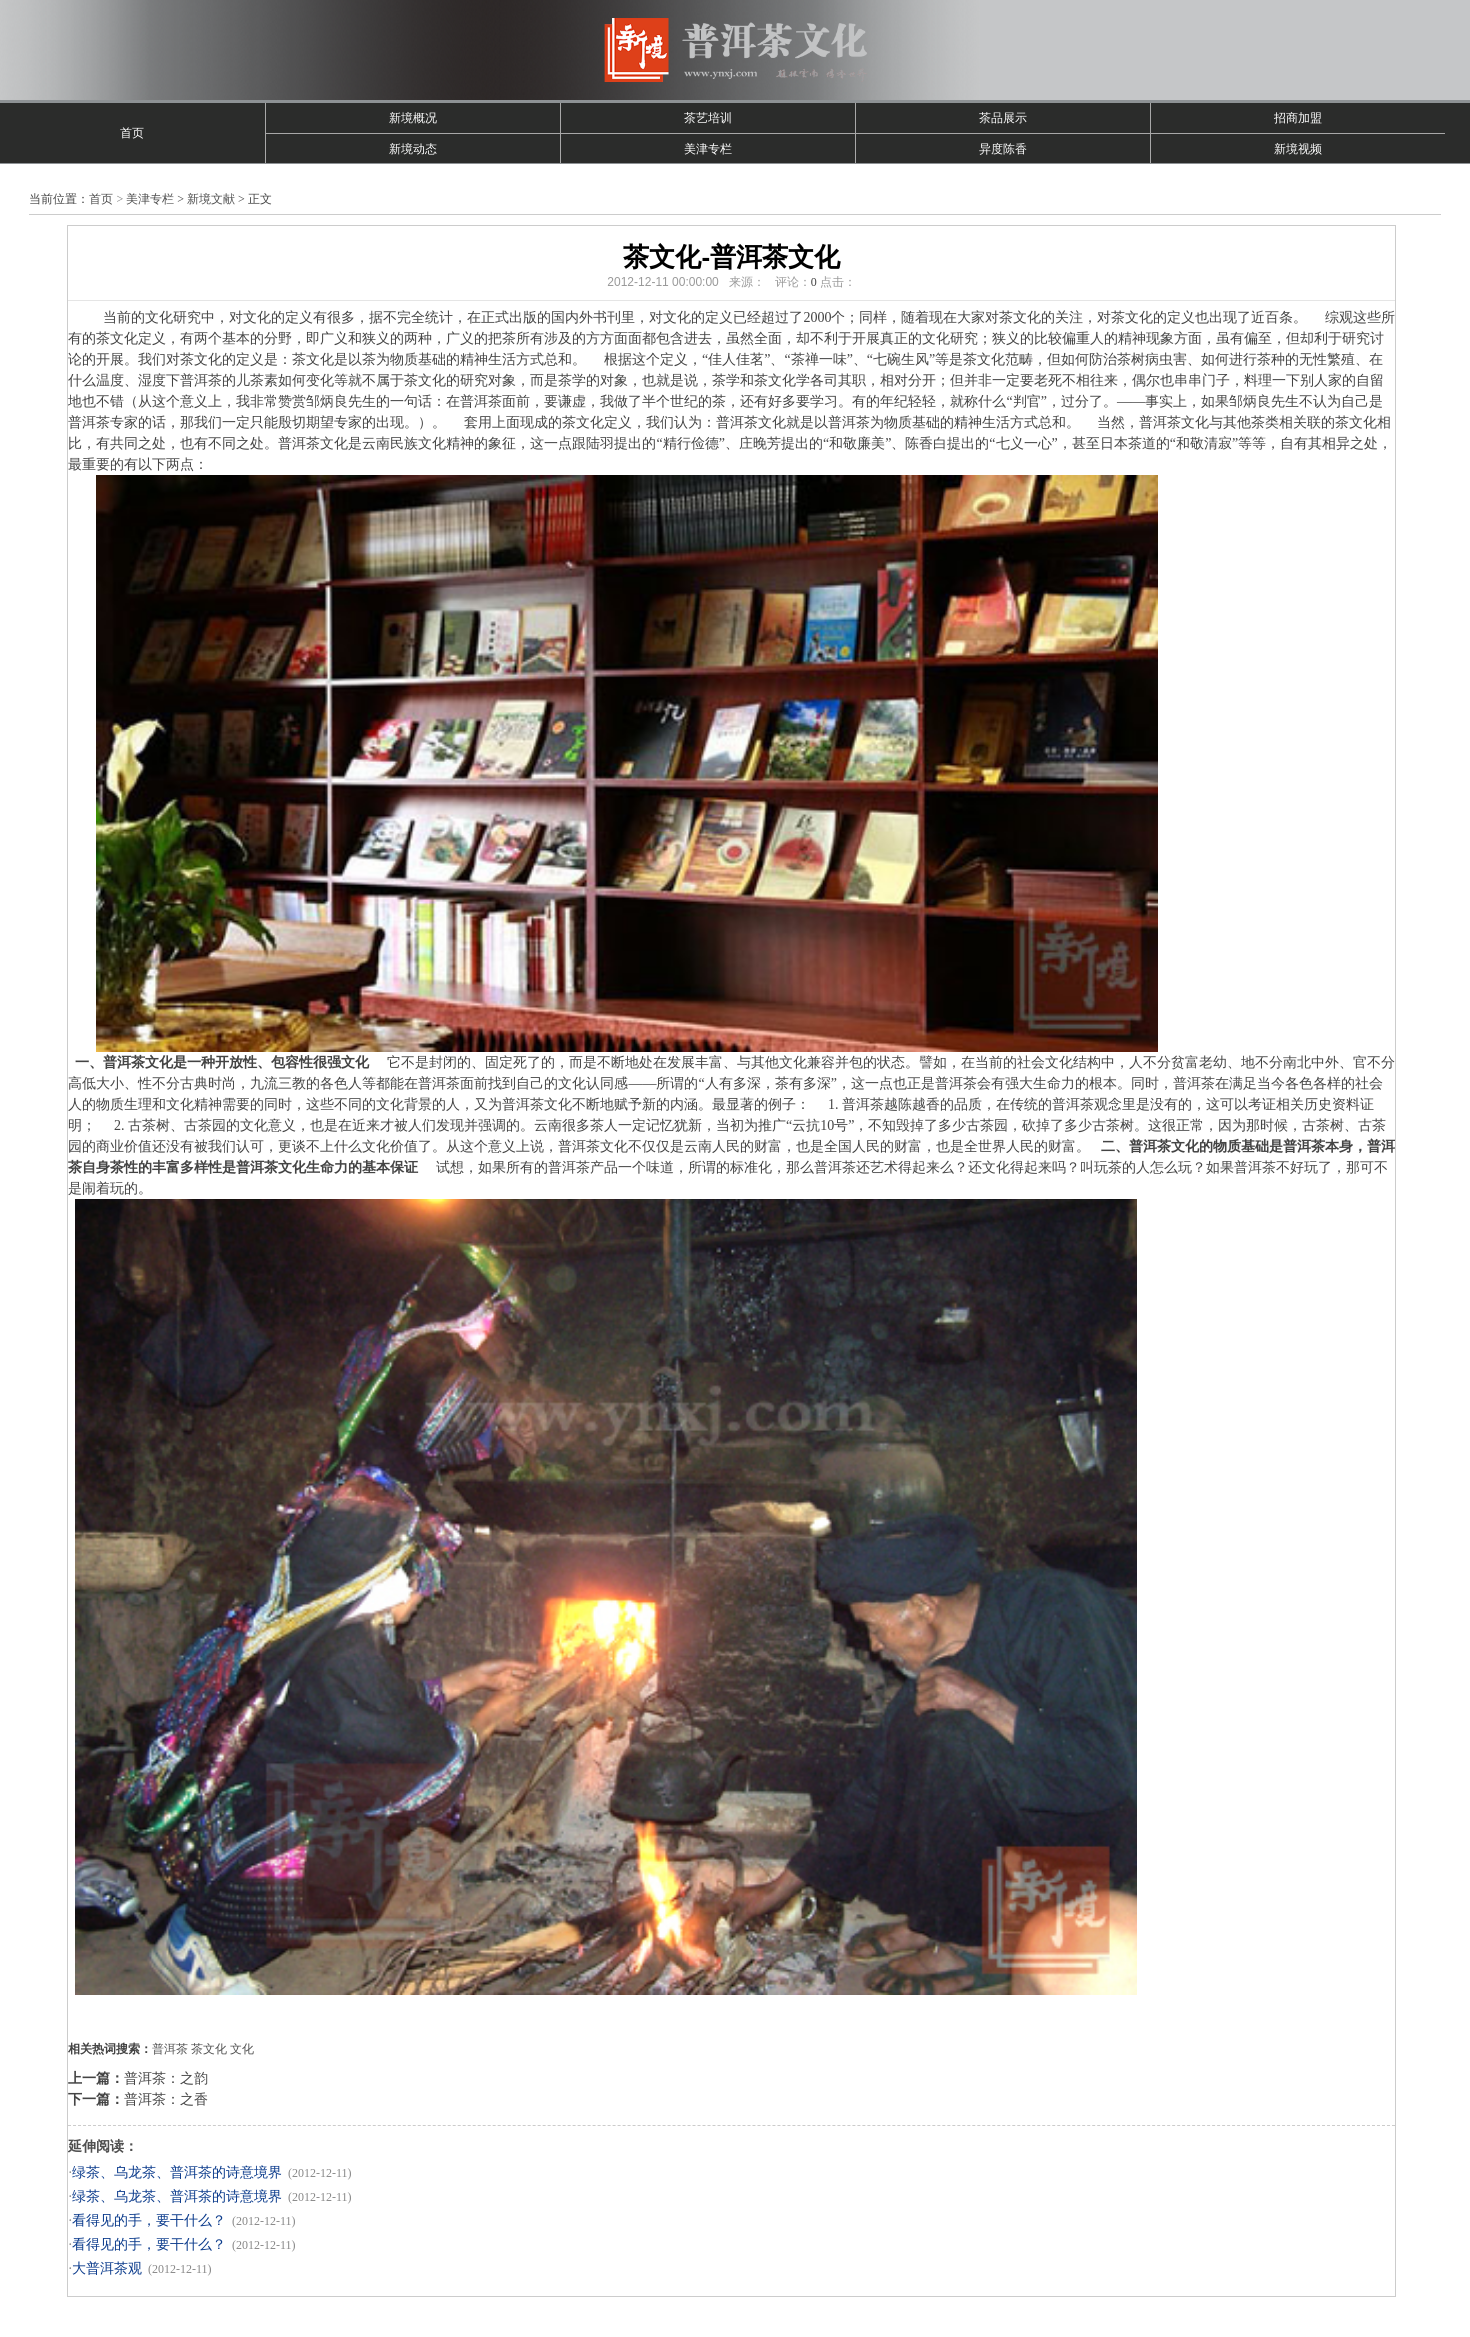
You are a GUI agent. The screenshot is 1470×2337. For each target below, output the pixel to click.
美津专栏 (708, 149)
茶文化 (209, 2049)
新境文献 (211, 199)
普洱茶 (170, 2049)
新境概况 (413, 118)
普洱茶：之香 (166, 2099)
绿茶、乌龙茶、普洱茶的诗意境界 (177, 2172)
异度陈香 (1003, 149)
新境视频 (1298, 149)
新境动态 (413, 149)
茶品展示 (1003, 118)
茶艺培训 (708, 118)
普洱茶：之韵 (166, 2078)
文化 (242, 2049)
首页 (132, 133)
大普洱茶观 (107, 2268)
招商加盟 (1298, 118)
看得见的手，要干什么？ (149, 2220)
